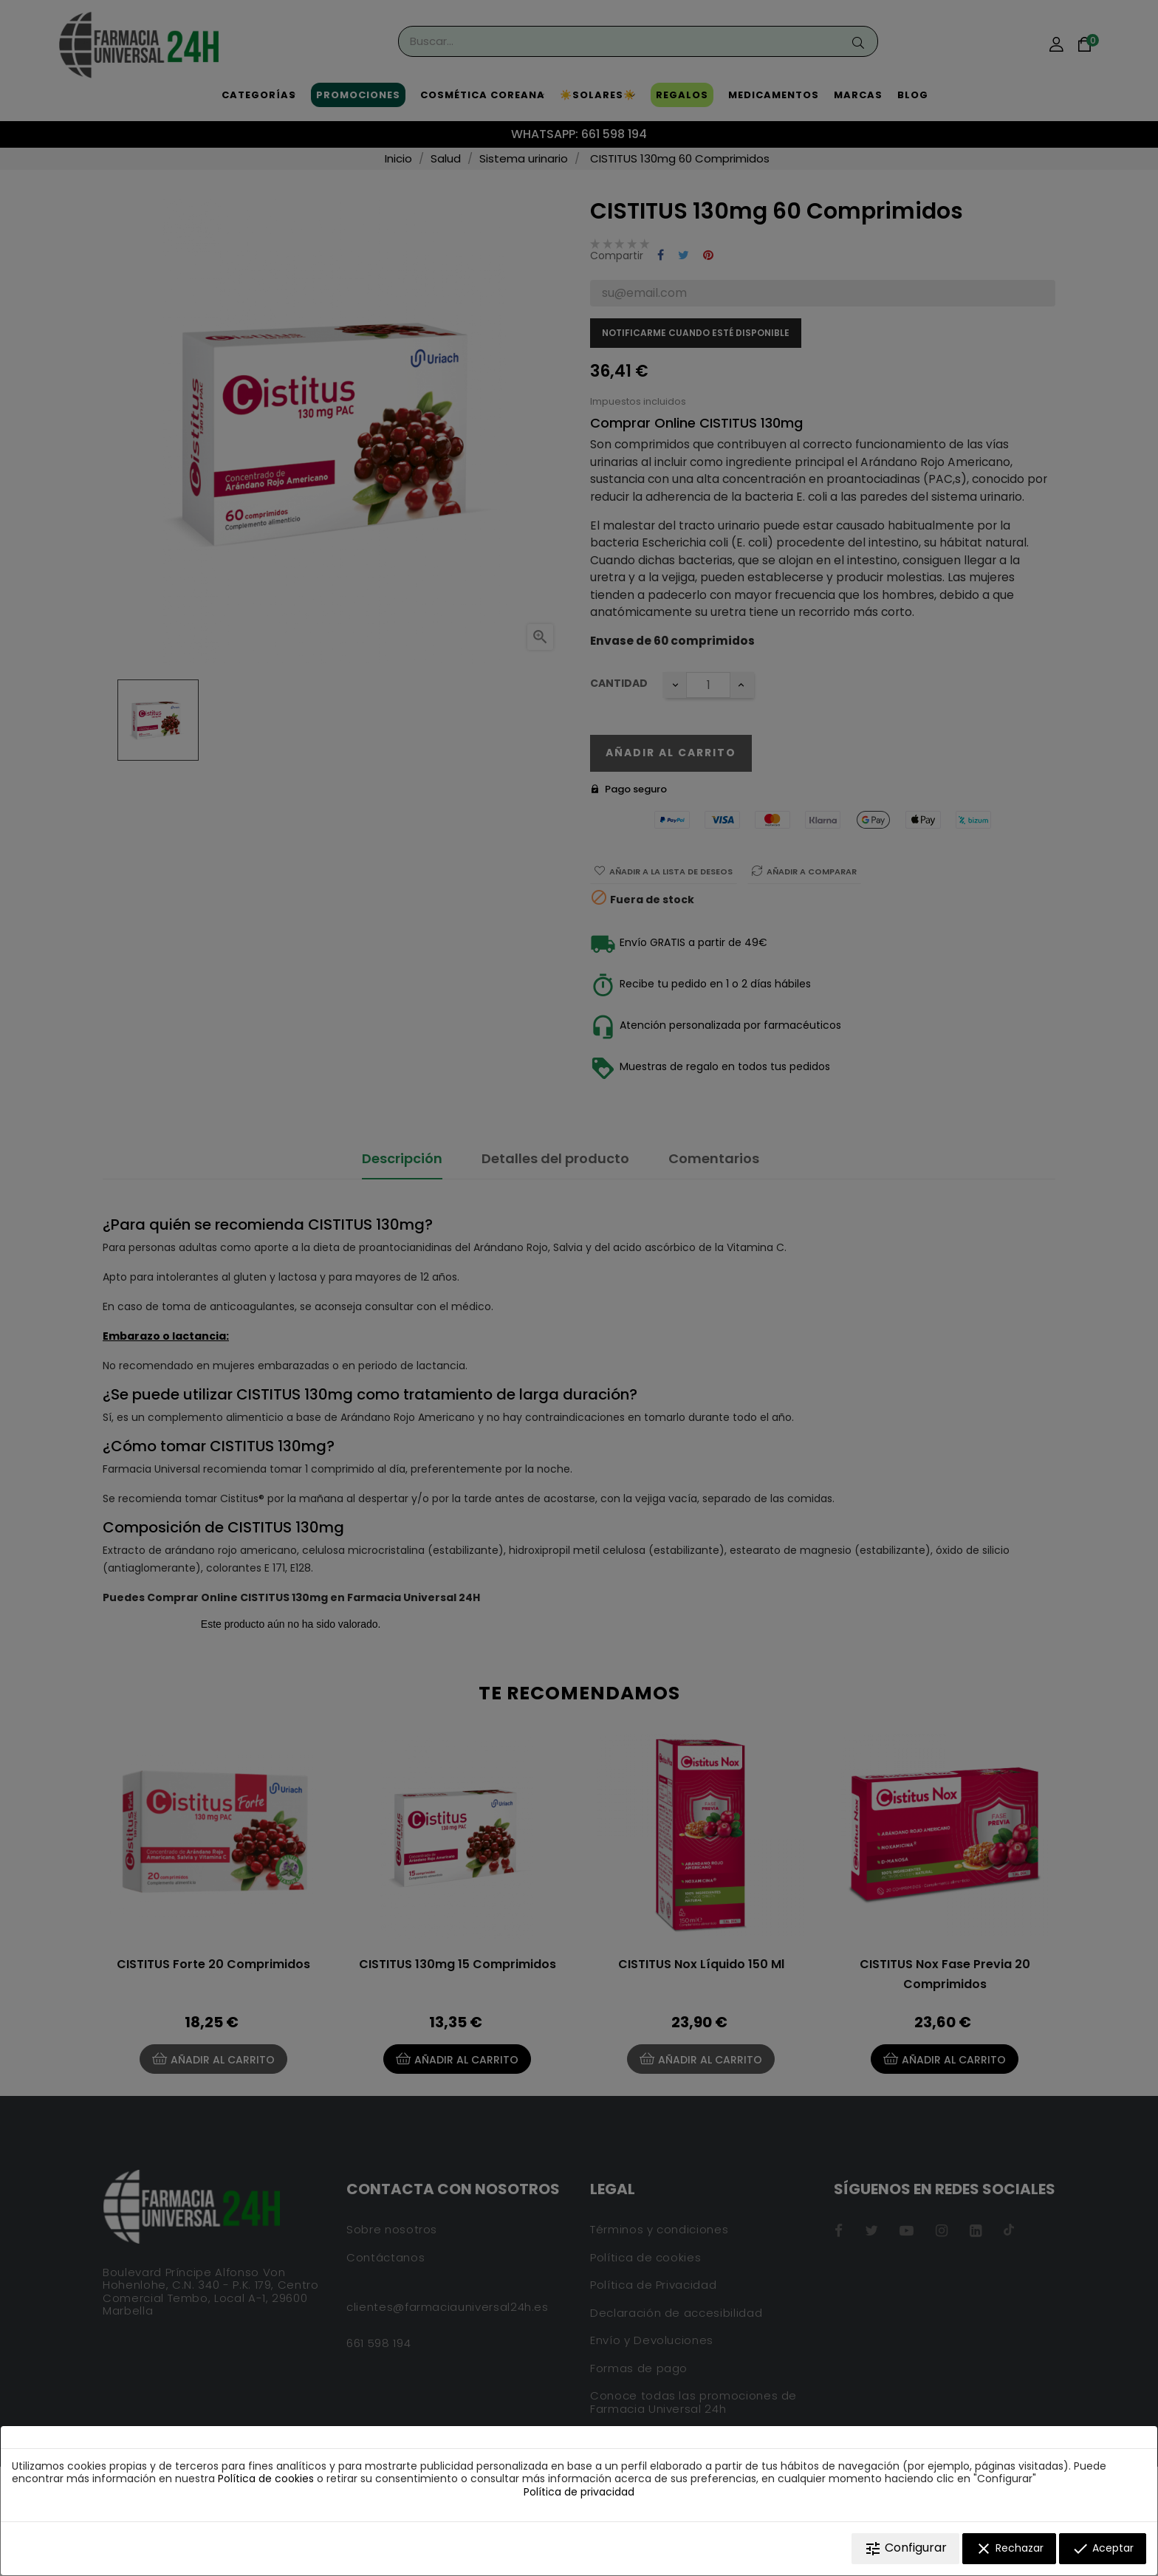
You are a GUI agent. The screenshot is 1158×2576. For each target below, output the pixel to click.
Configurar (905, 2548)
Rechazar (1009, 2549)
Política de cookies (266, 2478)
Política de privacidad (579, 2491)
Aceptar (1103, 2549)
